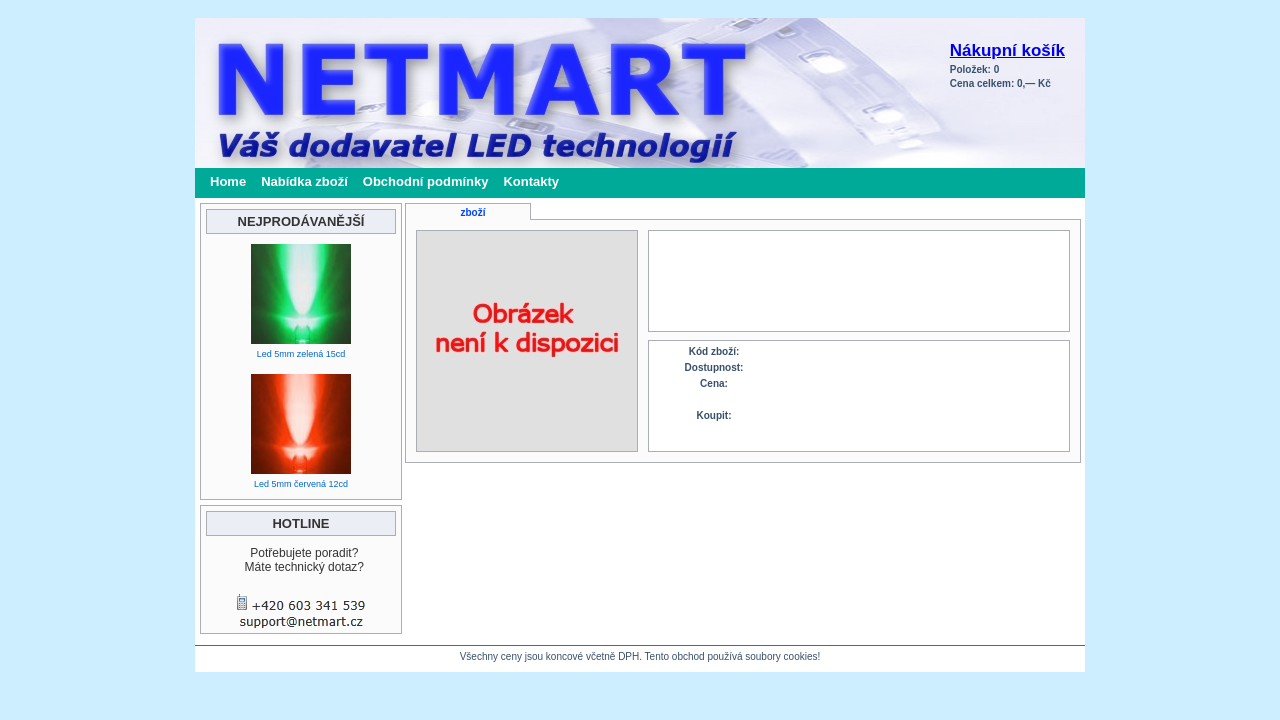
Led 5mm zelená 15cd (301, 354)
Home (228, 181)
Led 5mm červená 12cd (301, 484)
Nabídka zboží (304, 181)
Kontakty (531, 181)
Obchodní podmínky (426, 181)
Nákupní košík (1007, 50)
